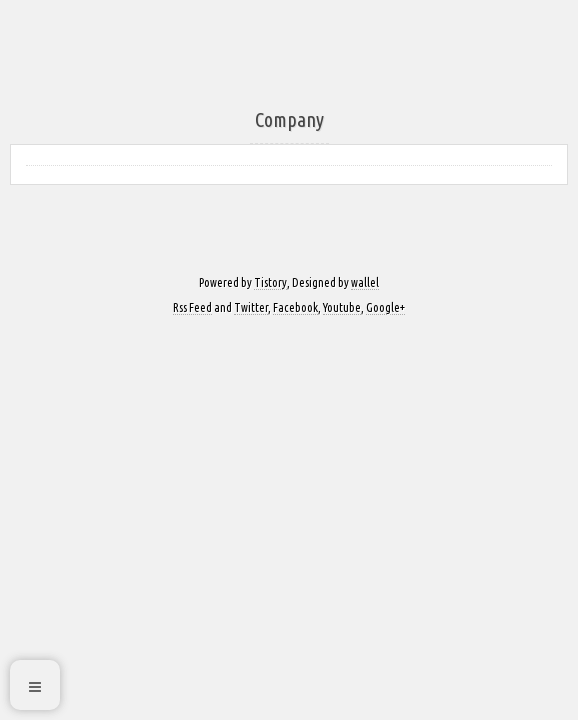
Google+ (385, 307)
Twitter (251, 307)
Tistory (270, 282)
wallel (365, 282)
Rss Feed (192, 307)
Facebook (295, 307)
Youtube (342, 307)
